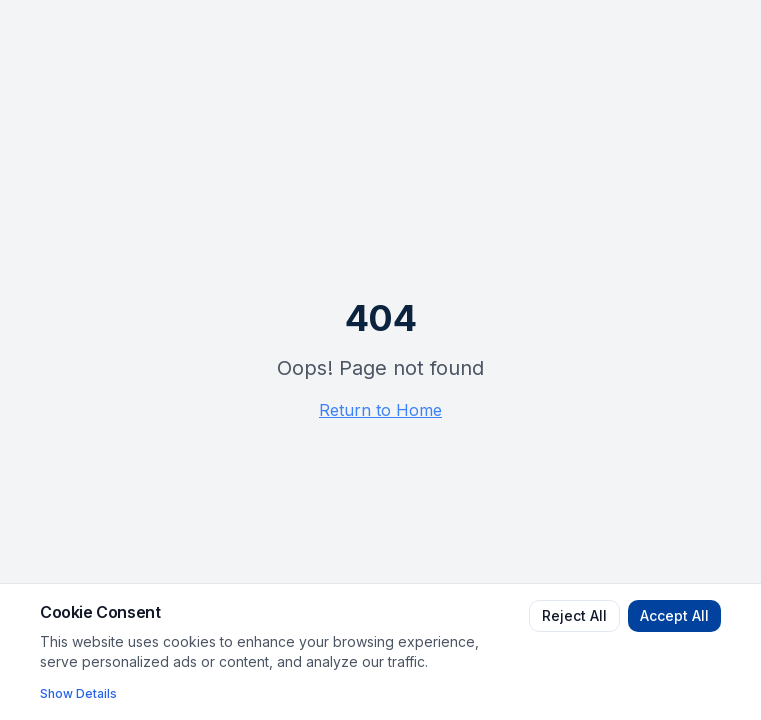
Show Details (78, 693)
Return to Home (380, 410)
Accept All (674, 615)
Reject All (574, 615)
